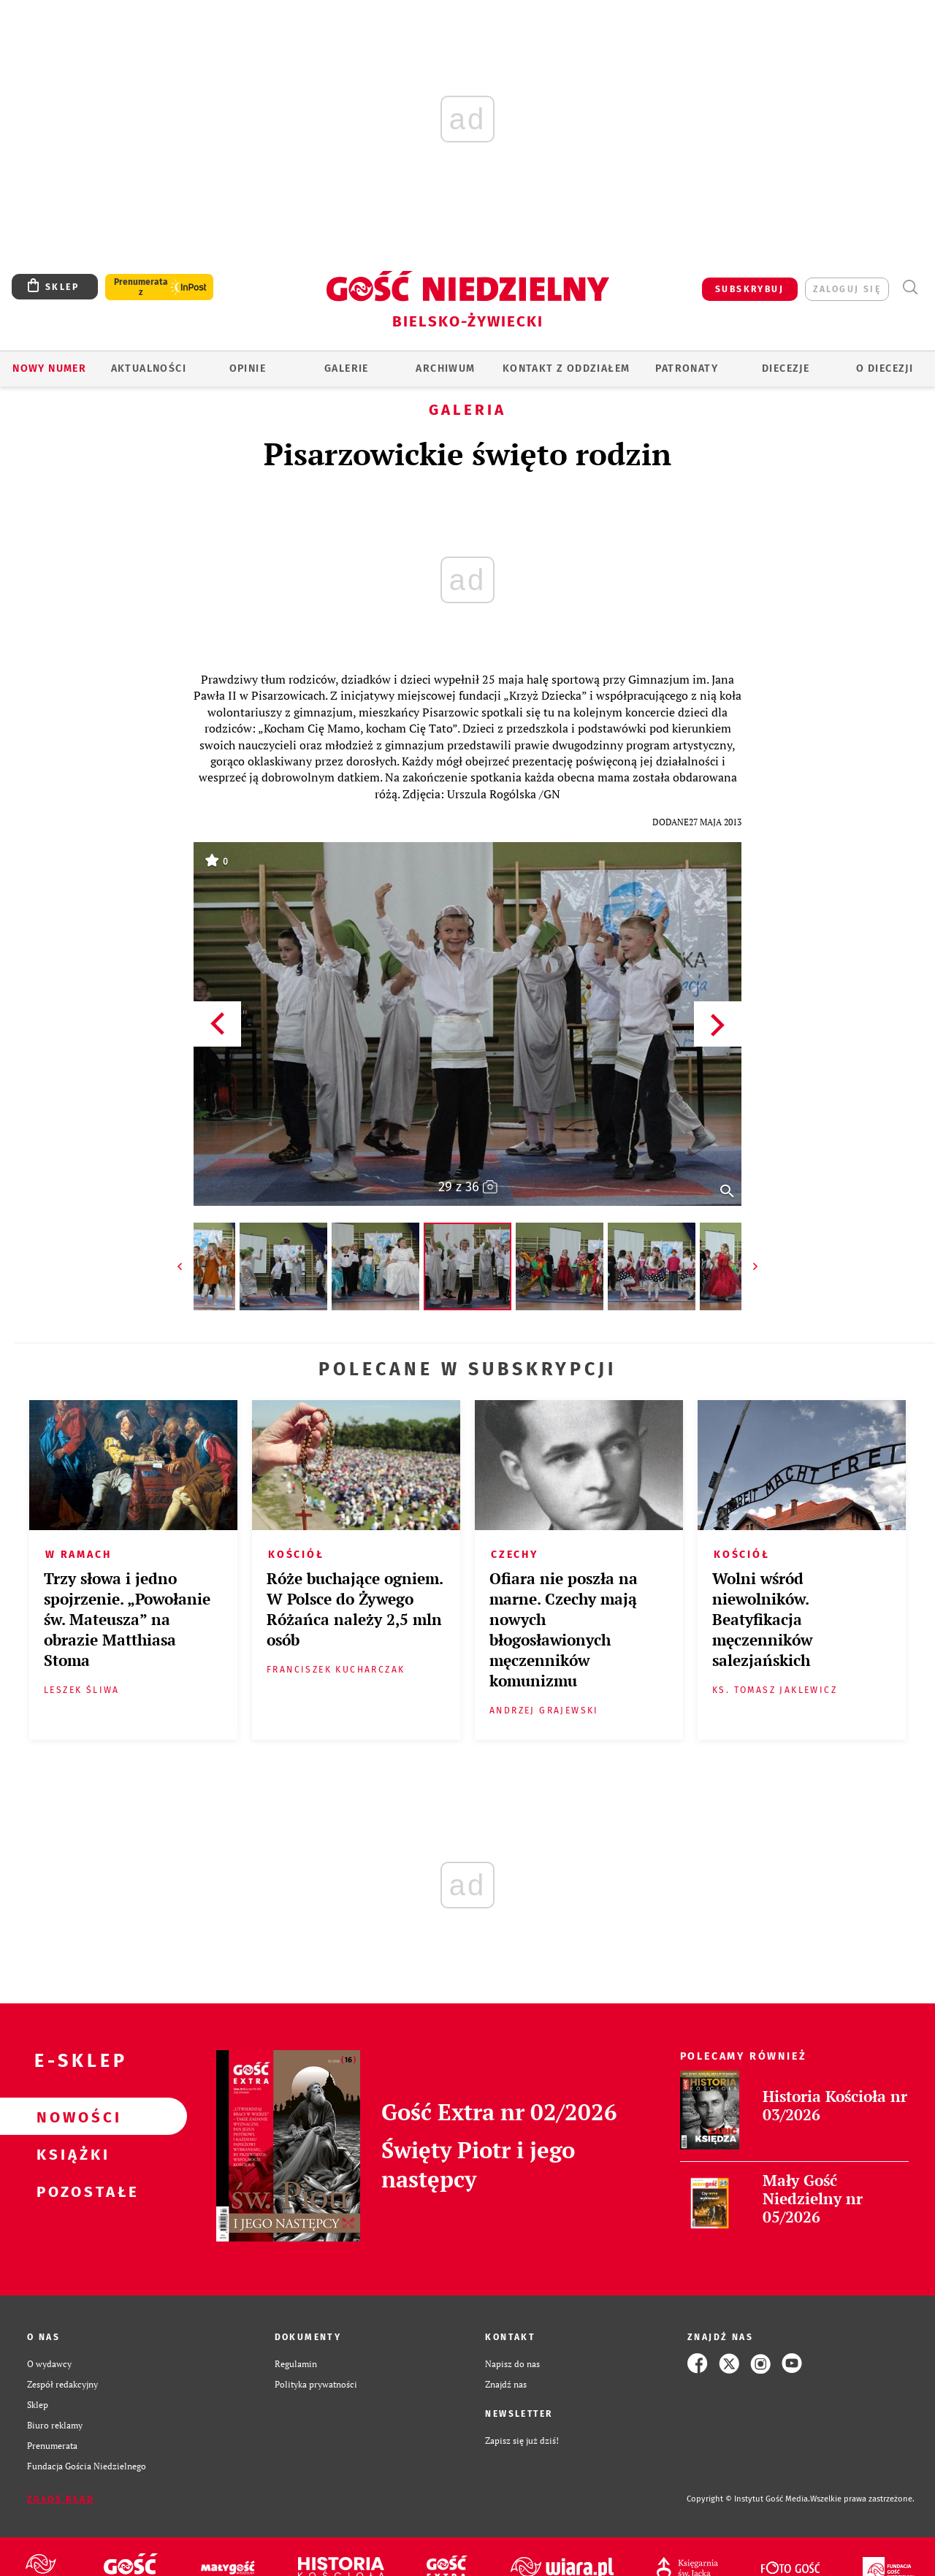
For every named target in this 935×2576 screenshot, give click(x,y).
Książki (70, 2154)
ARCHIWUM (445, 368)
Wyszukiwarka (909, 287)
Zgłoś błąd (60, 2499)
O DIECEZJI (884, 368)
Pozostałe (70, 2191)
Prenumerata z (141, 287)
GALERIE (346, 368)
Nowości (70, 2117)
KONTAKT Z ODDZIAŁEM (566, 368)
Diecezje (785, 368)
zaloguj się (847, 289)
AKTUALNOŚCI (148, 368)
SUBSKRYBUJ (749, 289)
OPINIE (247, 368)
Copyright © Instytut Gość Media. (748, 2499)
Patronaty (686, 368)
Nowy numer (49, 368)
